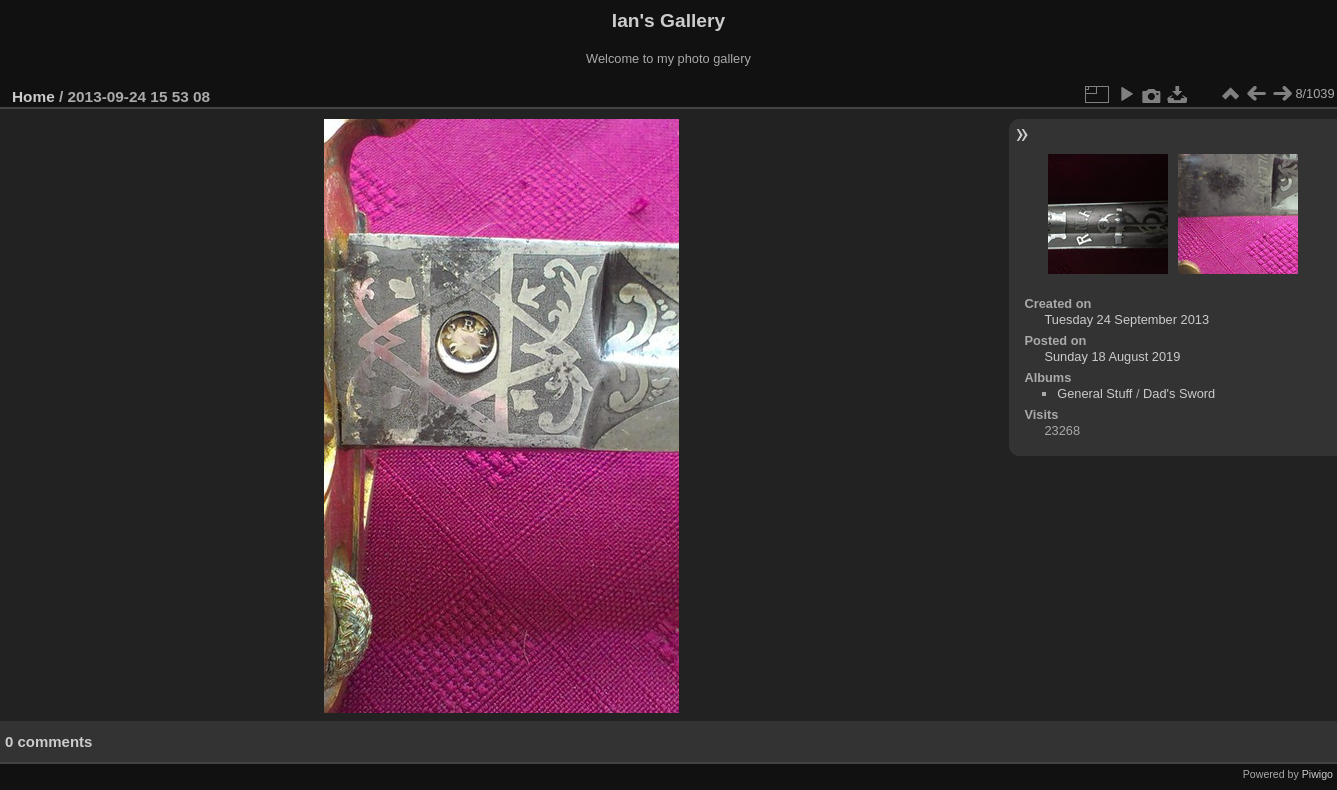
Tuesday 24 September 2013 (1126, 319)
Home (33, 96)
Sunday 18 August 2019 (1112, 356)
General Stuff (1094, 393)
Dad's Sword (1179, 393)
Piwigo (1317, 774)
